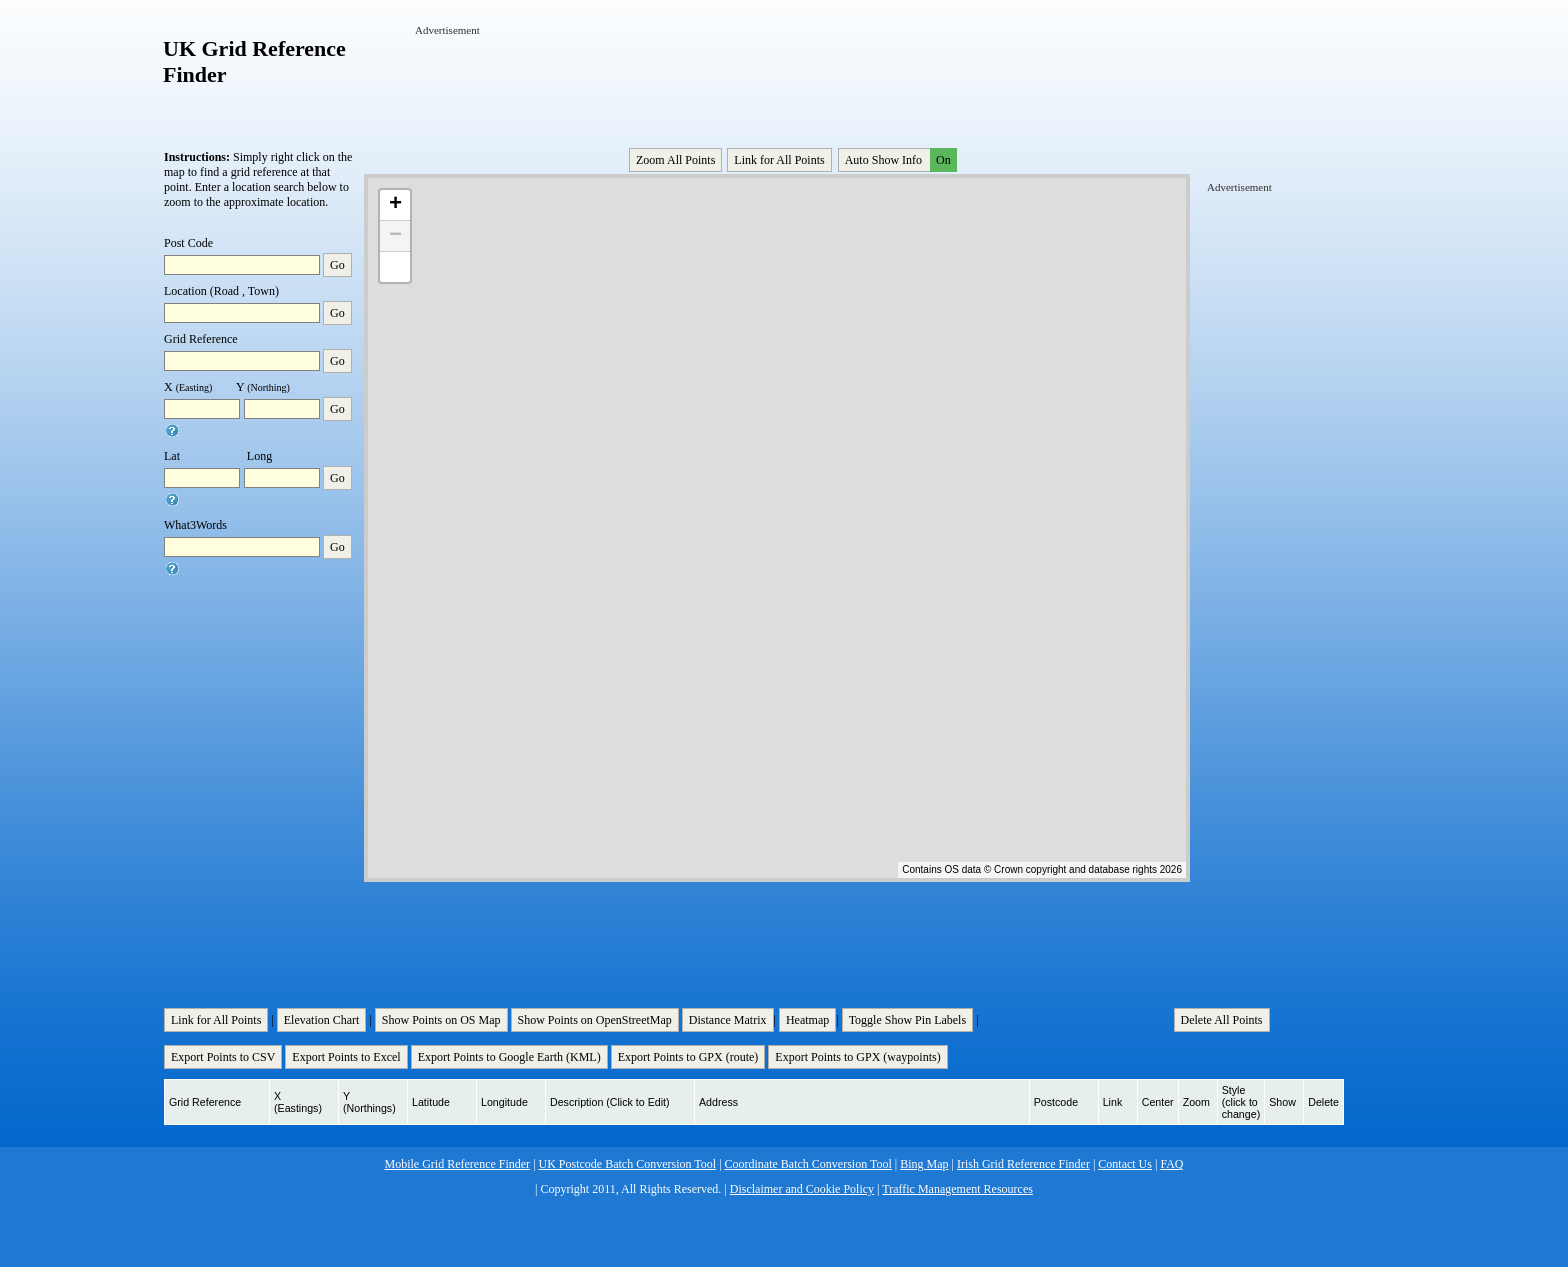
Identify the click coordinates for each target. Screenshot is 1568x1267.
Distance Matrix (728, 1020)
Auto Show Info (899, 160)
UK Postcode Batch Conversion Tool (628, 1164)
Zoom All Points (675, 160)
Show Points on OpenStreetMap (595, 1020)
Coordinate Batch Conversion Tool (808, 1164)
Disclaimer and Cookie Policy (802, 1189)
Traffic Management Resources (957, 1189)
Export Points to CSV (223, 1057)
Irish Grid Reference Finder (1023, 1164)
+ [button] (395, 205)
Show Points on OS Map (441, 1020)
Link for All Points (779, 160)
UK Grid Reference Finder (254, 61)
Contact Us (1125, 1164)
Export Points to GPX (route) (688, 1057)
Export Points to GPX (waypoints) (857, 1057)
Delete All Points (1222, 1020)
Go (337, 265)
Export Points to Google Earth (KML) (509, 1057)
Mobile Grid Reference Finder (458, 1164)
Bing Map (924, 1164)
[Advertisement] (779, 83)
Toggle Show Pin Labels (908, 1020)
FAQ (1171, 1164)
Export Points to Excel (346, 1057)
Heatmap (807, 1020)
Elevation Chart (322, 1020)
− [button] (395, 236)
